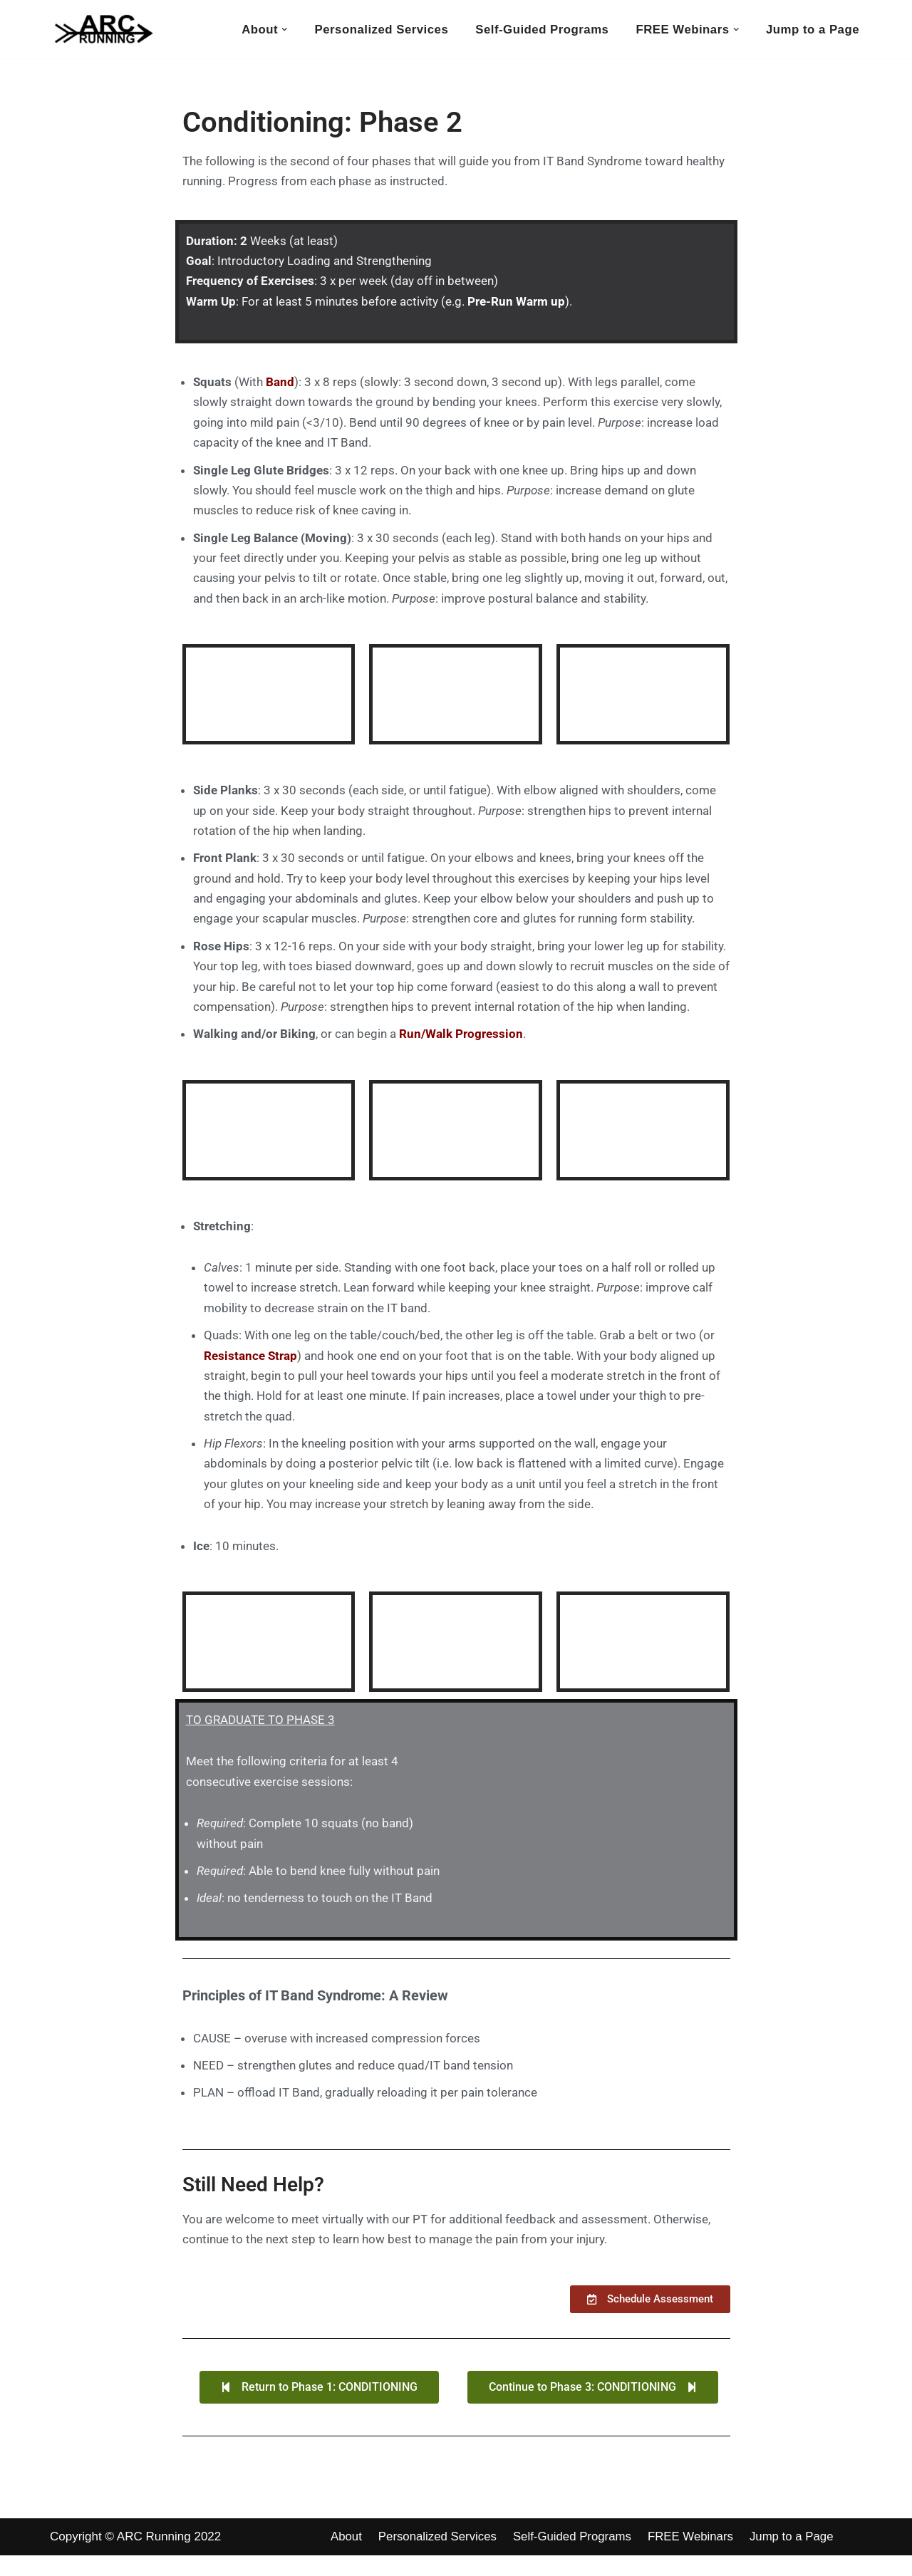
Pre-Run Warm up (516, 303)
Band (280, 384)
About (346, 2557)
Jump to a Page (812, 29)
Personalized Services (377, 29)
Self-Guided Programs (539, 29)
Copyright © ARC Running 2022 (135, 2556)
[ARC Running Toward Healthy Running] (103, 29)
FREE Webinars (694, 2557)
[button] (279, 29)
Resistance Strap (250, 1368)
